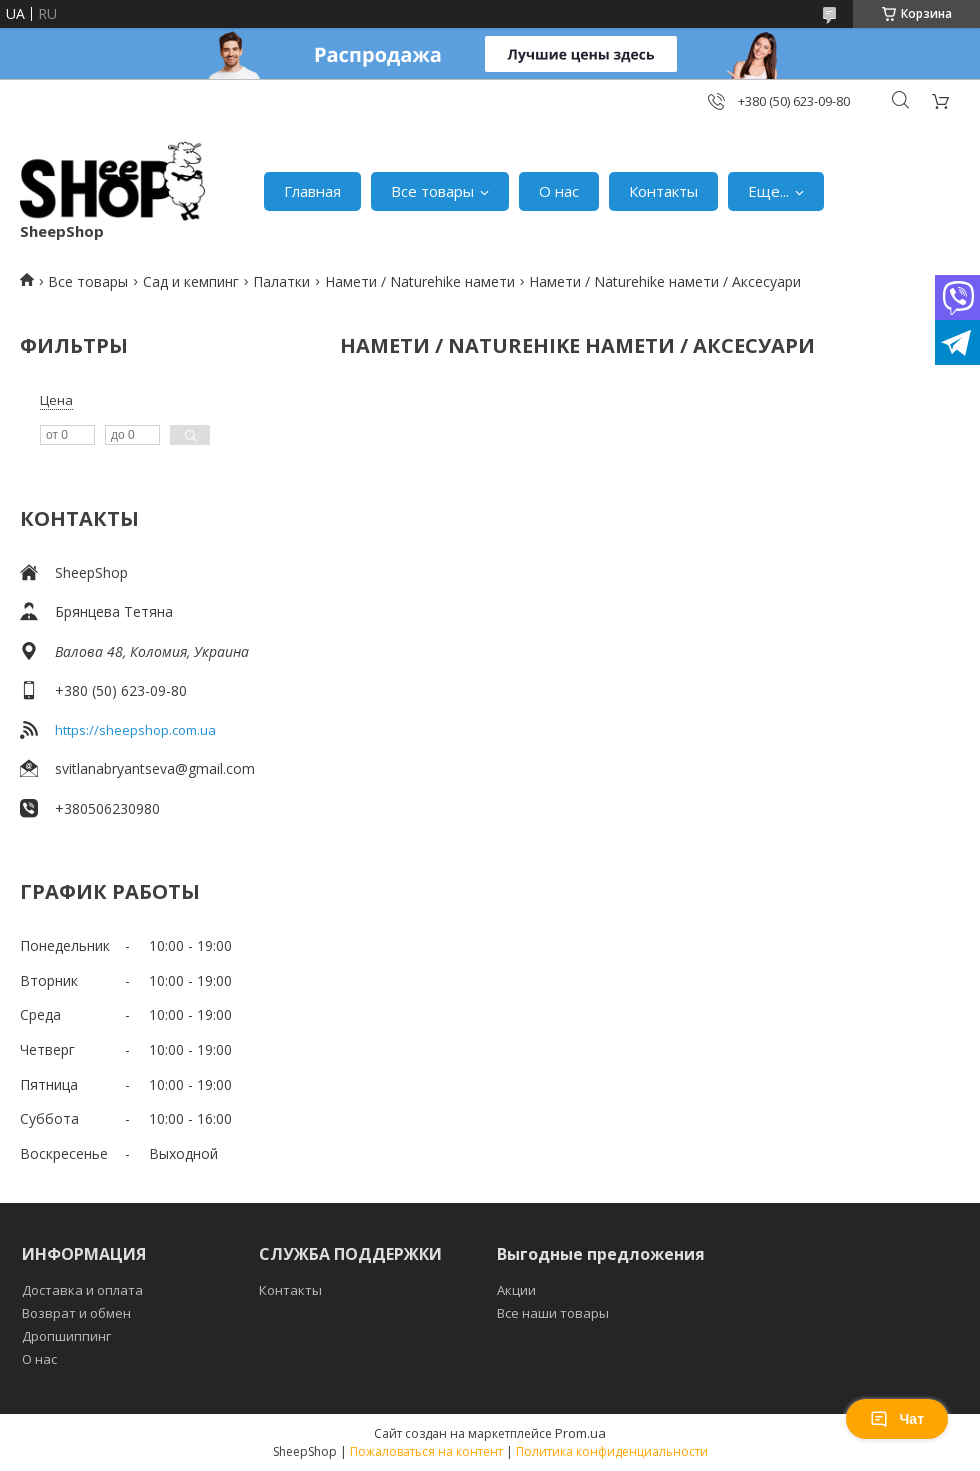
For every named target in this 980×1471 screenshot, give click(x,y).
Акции (516, 1290)
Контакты (663, 191)
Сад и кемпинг (191, 281)
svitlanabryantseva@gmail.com (155, 768)
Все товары (432, 191)
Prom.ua (580, 1433)
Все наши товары (553, 1313)
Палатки (281, 281)
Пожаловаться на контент (426, 1451)
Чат (897, 1419)
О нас (559, 191)
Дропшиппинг (66, 1336)
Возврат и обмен (76, 1313)
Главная (312, 191)
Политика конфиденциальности (612, 1451)
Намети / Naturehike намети (420, 281)
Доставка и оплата (82, 1290)
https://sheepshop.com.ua (135, 730)
